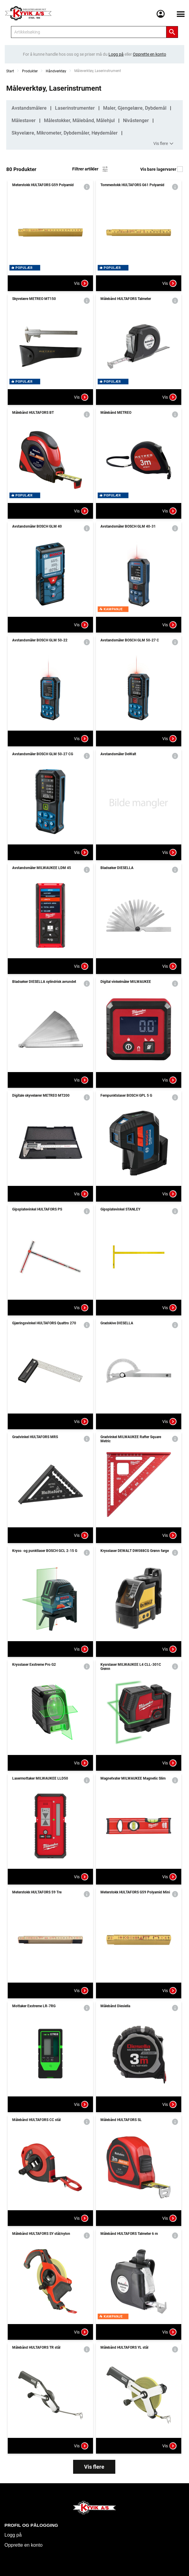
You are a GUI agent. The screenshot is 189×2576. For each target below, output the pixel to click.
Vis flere (164, 143)
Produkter (30, 71)
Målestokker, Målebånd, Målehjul (79, 120)
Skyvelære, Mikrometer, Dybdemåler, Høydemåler (65, 133)
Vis (81, 283)
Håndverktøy (56, 71)
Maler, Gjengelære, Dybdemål (134, 108)
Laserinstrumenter (75, 108)
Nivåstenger (136, 120)
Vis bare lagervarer (161, 169)
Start (10, 71)
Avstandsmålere (29, 108)
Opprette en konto (23, 2545)
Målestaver (24, 120)
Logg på (13, 2534)
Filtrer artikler (90, 169)
